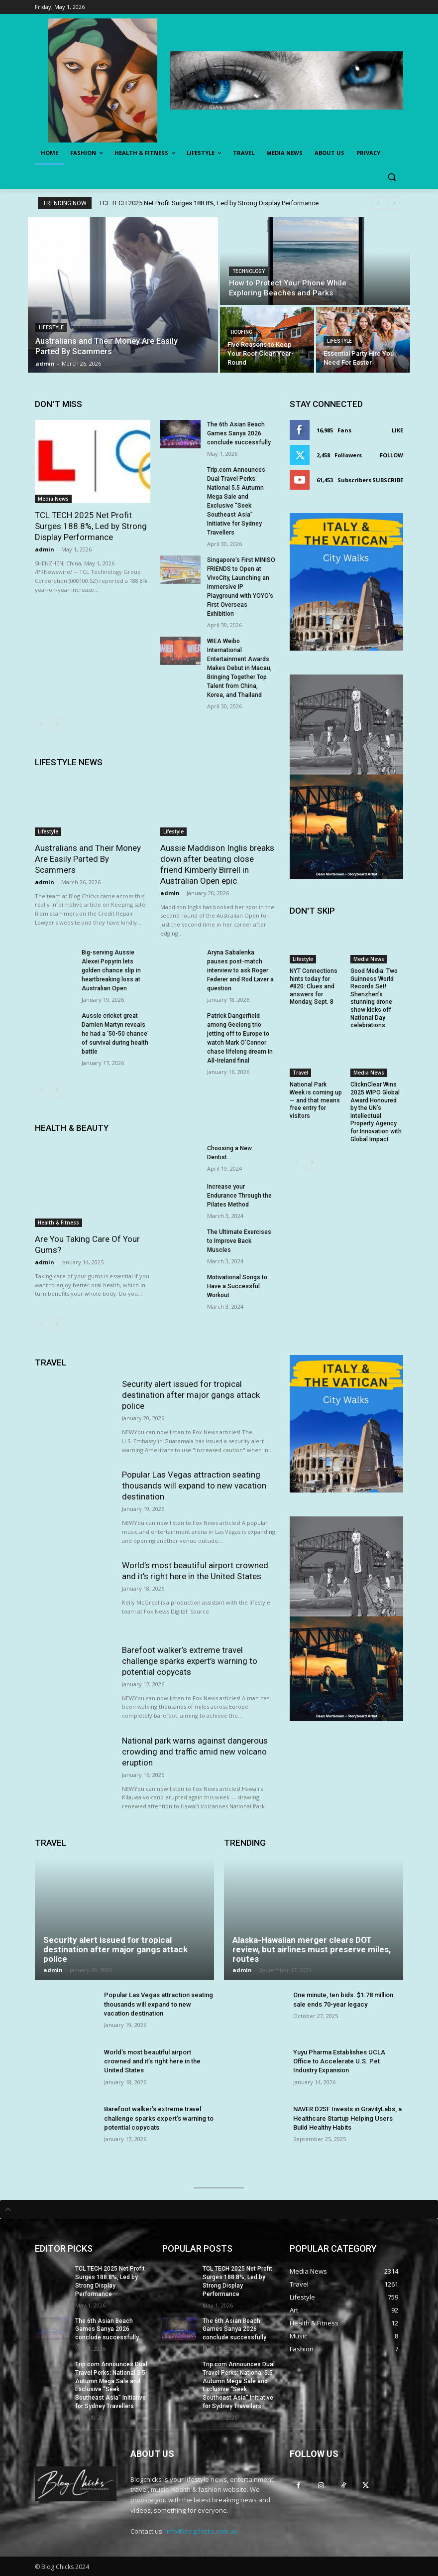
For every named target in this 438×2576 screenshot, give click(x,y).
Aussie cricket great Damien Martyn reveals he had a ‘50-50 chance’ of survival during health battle (115, 1033)
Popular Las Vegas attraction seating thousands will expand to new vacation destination (194, 1485)
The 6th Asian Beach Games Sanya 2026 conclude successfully (239, 433)
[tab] (219, 2209)
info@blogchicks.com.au (201, 2531)
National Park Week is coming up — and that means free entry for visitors (316, 1100)
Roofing (241, 332)
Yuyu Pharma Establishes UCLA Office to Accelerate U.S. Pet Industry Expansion (339, 2061)
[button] (391, 177)
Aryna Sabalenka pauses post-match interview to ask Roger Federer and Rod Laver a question (240, 970)
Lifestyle (51, 327)
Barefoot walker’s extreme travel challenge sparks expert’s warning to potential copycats (189, 1661)
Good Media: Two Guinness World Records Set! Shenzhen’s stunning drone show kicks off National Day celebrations (374, 998)
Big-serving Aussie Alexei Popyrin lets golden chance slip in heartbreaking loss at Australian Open (111, 970)
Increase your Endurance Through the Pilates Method (239, 1195)
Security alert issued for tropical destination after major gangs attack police (191, 1395)
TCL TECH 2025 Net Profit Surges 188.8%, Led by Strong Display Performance (209, 203)
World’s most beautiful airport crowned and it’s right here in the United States (195, 1570)
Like (397, 430)
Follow (391, 455)
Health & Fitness (58, 1222)
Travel (300, 1072)
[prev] (378, 203)
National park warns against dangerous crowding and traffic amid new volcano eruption (195, 1751)
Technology (248, 271)
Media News (53, 498)
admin (44, 549)
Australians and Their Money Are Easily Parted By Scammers (88, 859)
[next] (394, 203)
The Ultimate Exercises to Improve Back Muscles (239, 1240)
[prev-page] (41, 724)
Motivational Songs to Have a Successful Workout (237, 1286)
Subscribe (387, 480)
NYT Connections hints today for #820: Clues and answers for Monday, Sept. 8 (313, 986)
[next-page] (57, 724)
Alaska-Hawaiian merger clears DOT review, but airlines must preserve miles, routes (311, 1949)
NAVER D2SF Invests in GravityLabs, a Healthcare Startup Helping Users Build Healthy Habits (347, 2118)
